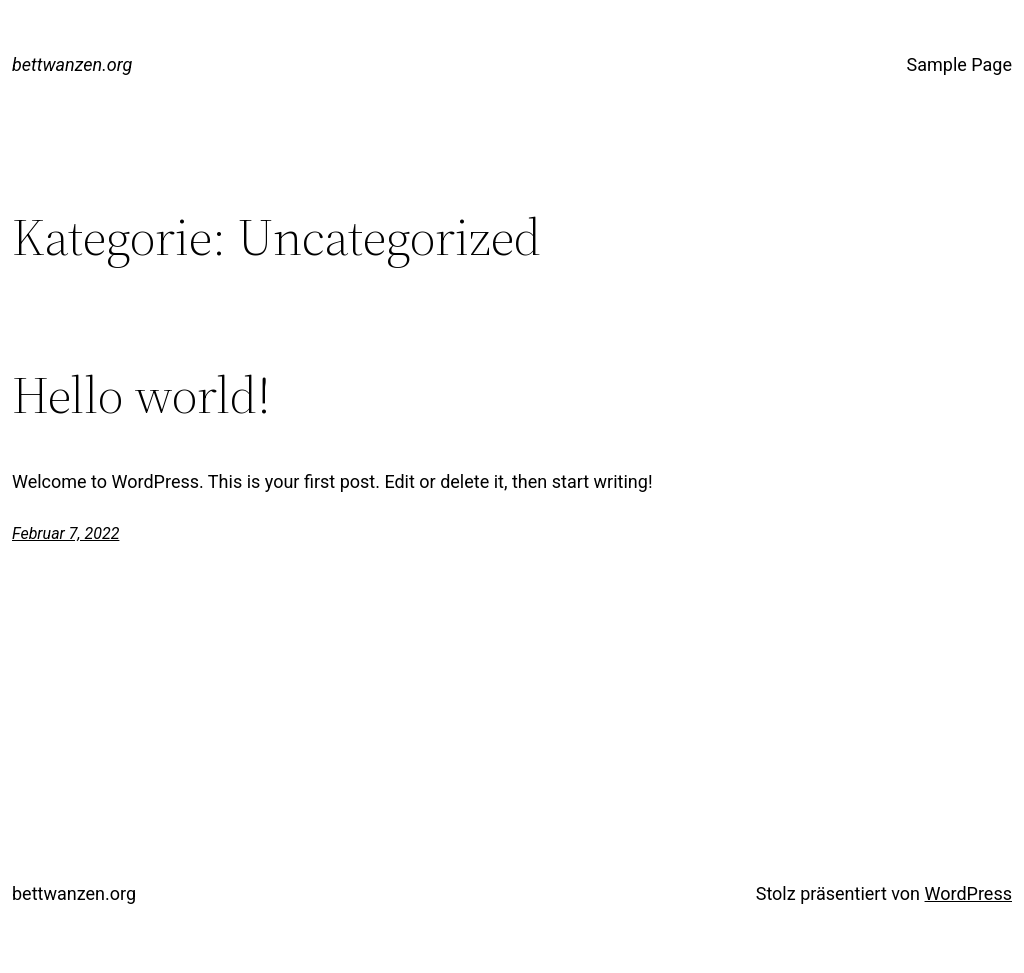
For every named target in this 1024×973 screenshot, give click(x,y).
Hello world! (141, 395)
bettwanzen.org (72, 64)
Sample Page (959, 64)
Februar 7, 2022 (65, 533)
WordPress (968, 893)
